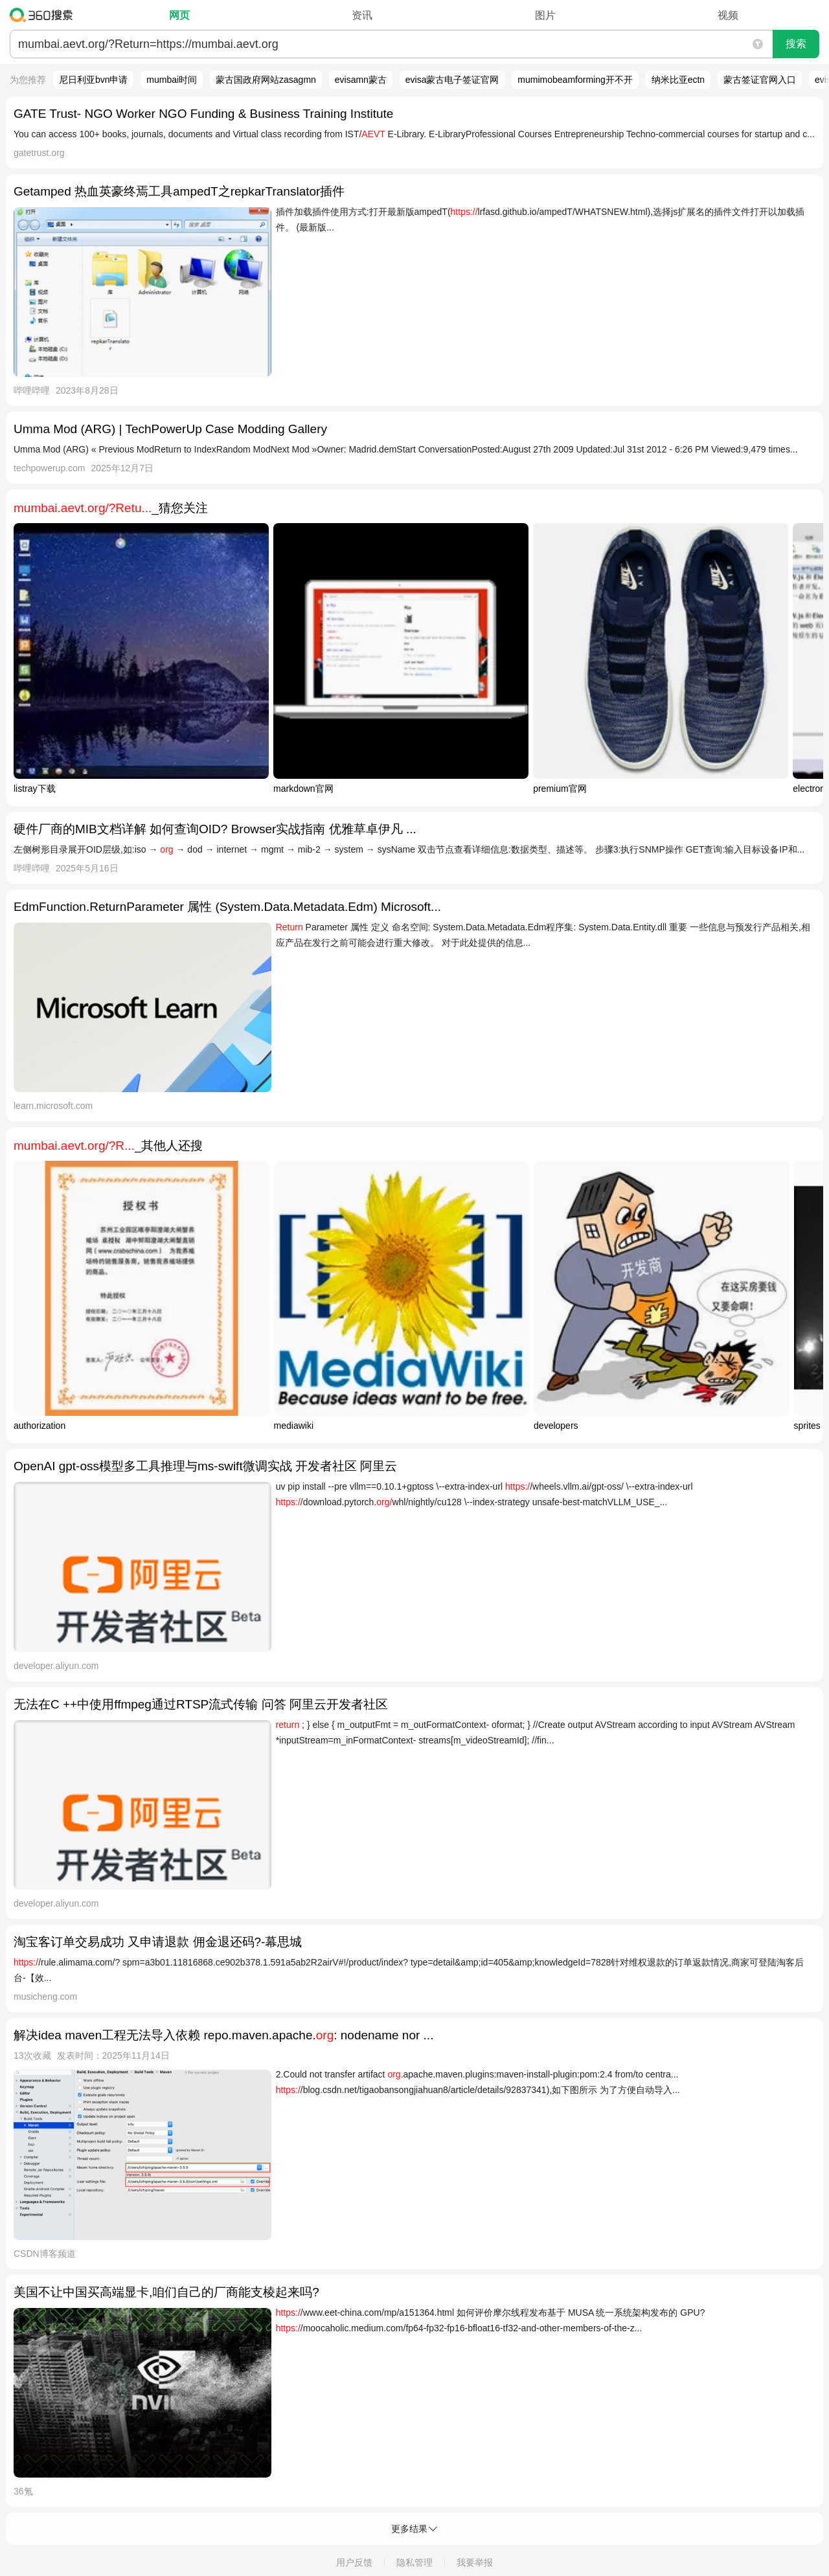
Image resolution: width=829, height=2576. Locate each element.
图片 (545, 15)
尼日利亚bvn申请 (93, 79)
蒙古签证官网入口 (759, 79)
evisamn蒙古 (361, 79)
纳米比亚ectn (678, 79)
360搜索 (44, 15)
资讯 (362, 15)
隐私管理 (414, 2562)
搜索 (796, 43)
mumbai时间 (171, 79)
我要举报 (475, 2562)
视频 (728, 15)
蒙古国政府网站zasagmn (266, 79)
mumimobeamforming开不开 (574, 79)
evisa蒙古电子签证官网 (452, 79)
